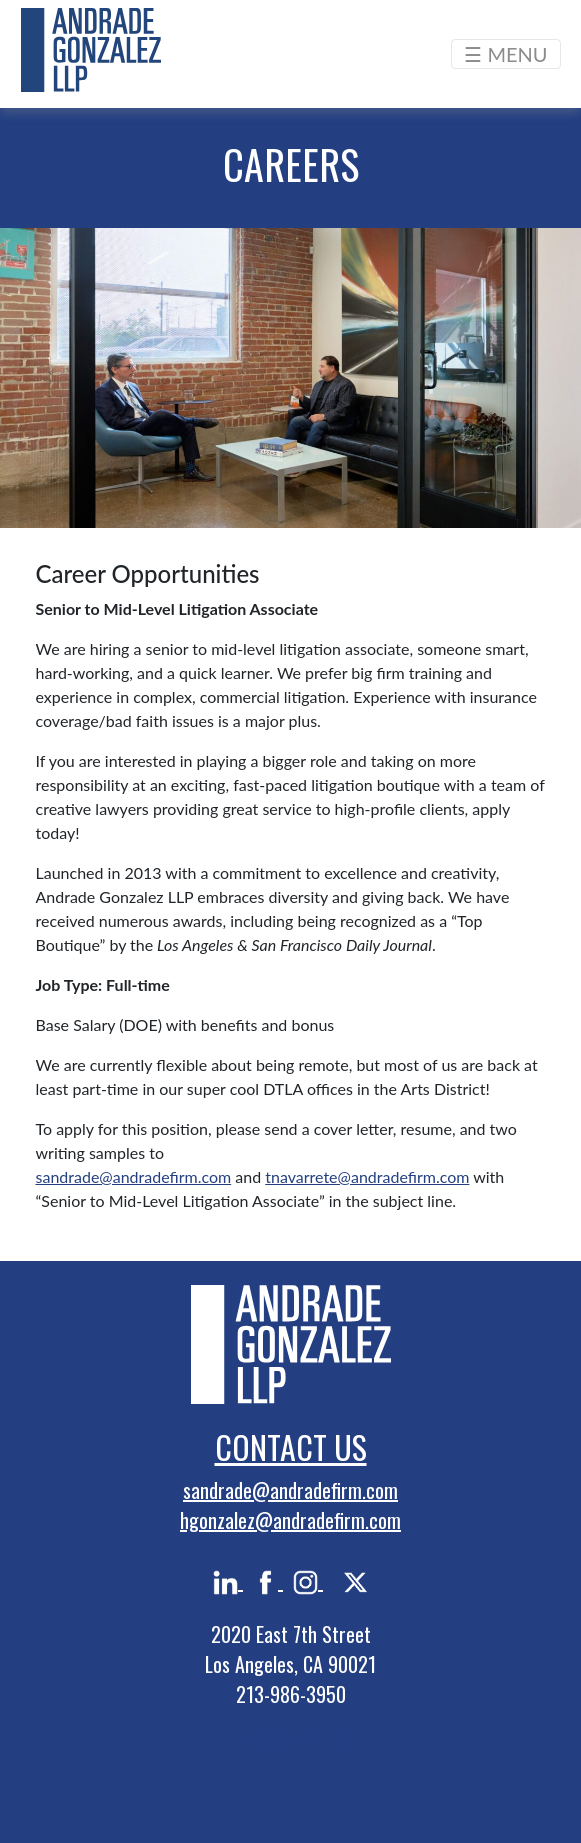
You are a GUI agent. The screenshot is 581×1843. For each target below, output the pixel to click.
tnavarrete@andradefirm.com (367, 1176)
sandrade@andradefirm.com (134, 1176)
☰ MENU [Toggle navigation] (505, 54)
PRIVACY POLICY (290, 1740)
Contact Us (291, 1446)
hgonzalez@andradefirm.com (290, 1520)
